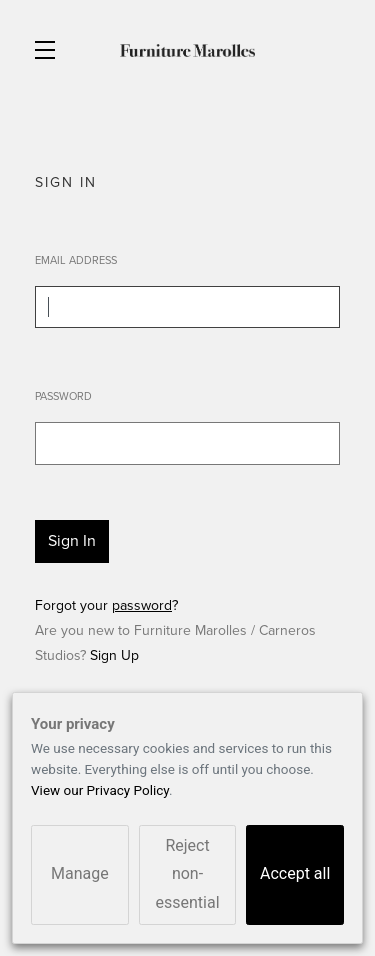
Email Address (76, 260)
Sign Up (114, 655)
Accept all (295, 873)
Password (63, 396)
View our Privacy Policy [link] (100, 790)
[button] (50, 50)
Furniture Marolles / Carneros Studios (187, 50)
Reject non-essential (187, 874)
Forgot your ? (106, 605)
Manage (80, 873)
